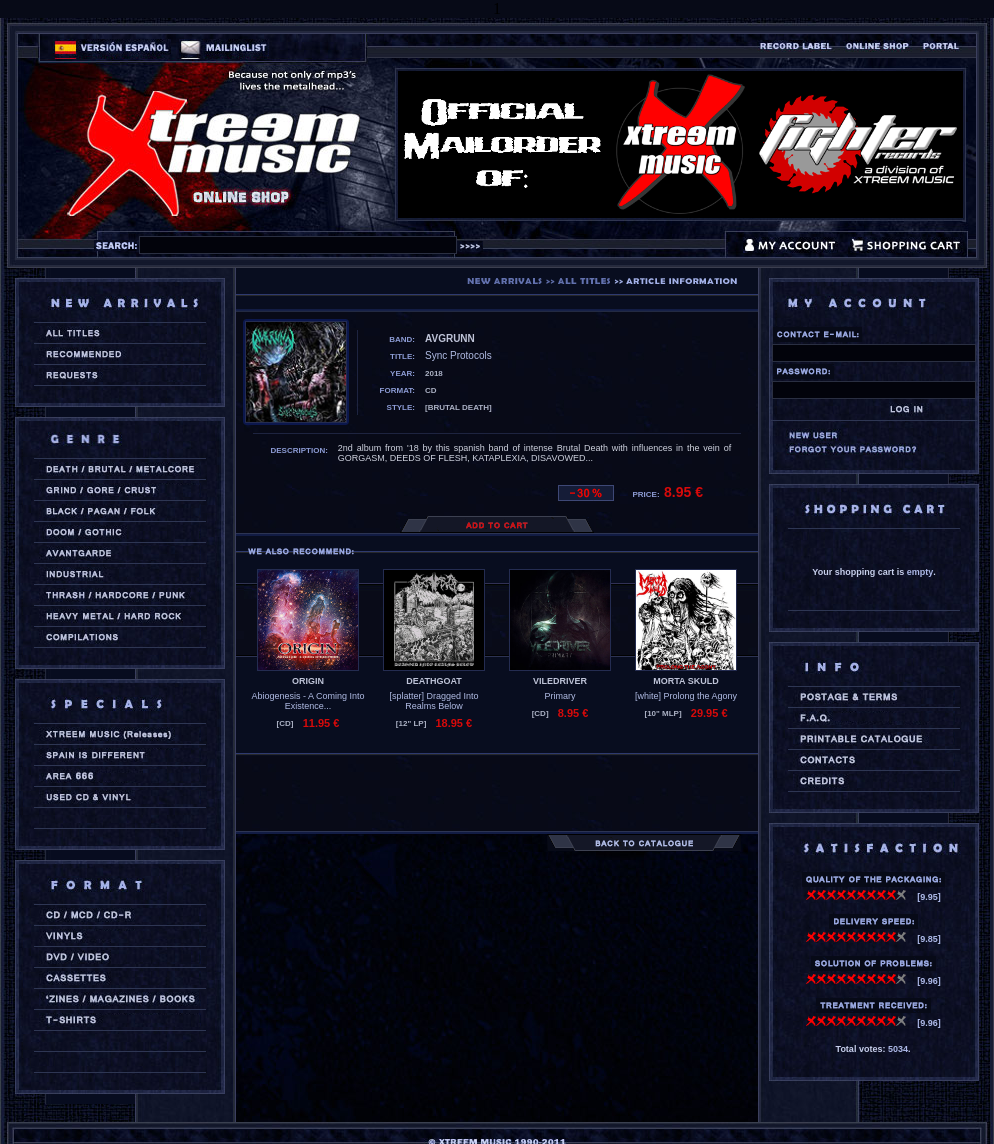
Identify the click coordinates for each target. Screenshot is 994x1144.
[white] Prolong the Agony (686, 696)
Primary (560, 696)
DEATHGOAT (434, 681)
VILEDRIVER (560, 681)
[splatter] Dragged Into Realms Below (433, 701)
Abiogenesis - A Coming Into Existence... (307, 701)
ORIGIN (308, 681)
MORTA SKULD (686, 681)
